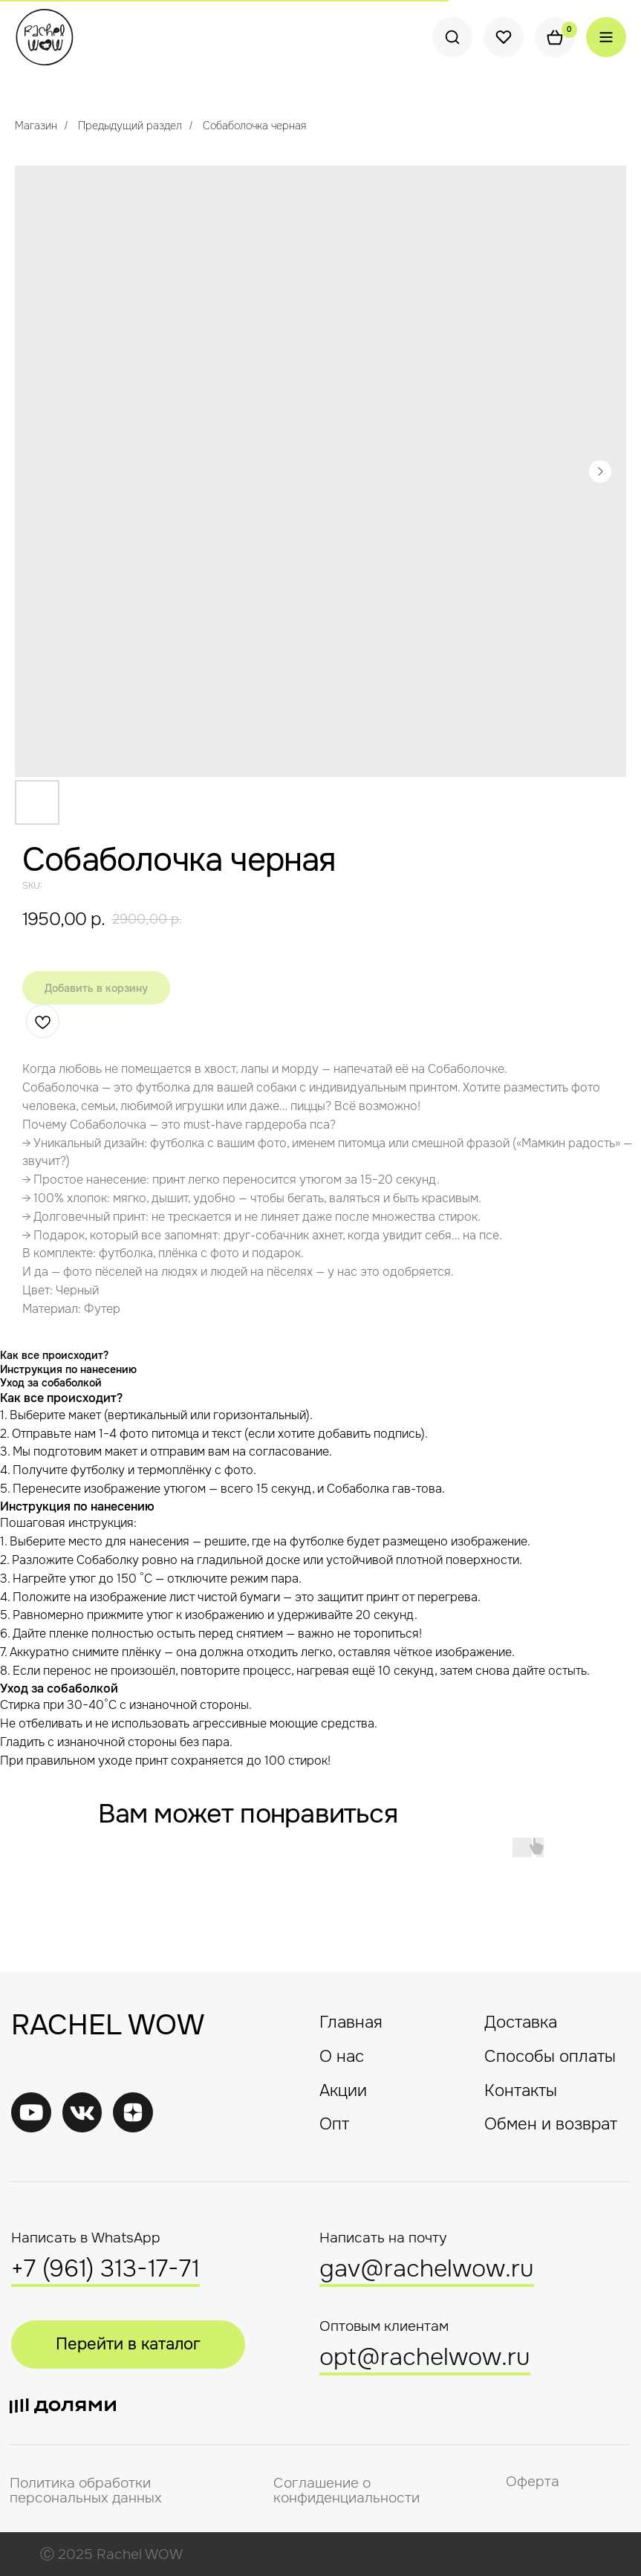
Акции (343, 2090)
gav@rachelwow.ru (426, 2269)
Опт (334, 2124)
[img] (82, 2112)
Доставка (520, 2022)
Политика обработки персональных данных (86, 2490)
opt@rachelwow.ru (424, 2357)
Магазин (36, 125)
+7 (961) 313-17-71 (105, 2269)
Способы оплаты (550, 2056)
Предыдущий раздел (130, 125)
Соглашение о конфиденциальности (346, 2490)
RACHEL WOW (107, 2025)
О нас (341, 2056)
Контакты (520, 2090)
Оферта (532, 2482)
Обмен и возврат (550, 2124)
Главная (351, 2022)
